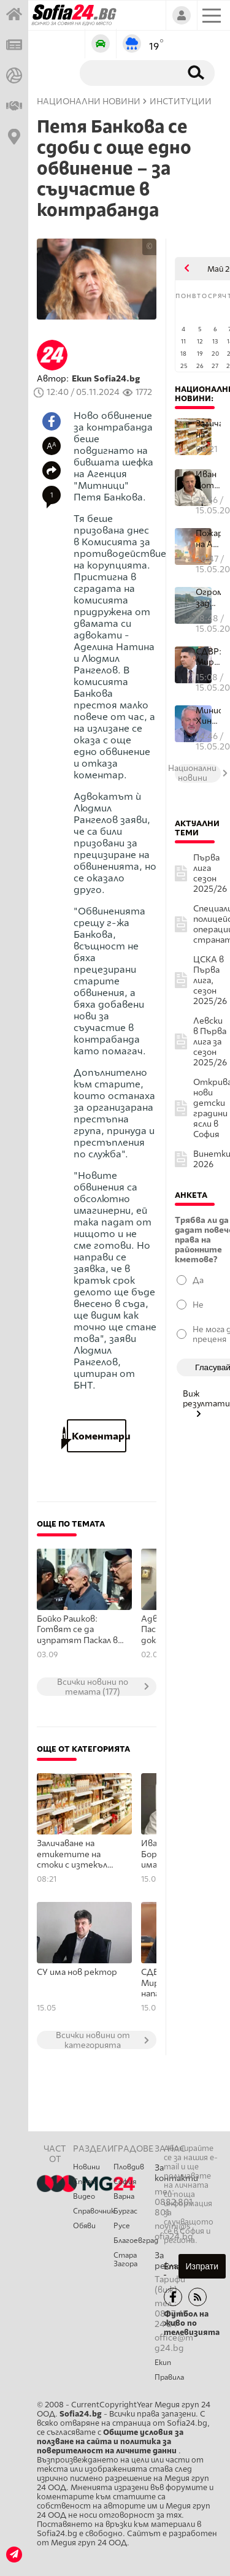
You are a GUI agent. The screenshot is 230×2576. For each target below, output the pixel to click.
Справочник (93, 2211)
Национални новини (88, 101)
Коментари (97, 1436)
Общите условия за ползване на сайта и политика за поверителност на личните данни (110, 2441)
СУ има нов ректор (77, 1972)
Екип (163, 2362)
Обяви (84, 2225)
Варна (123, 2196)
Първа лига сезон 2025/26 (210, 873)
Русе (121, 2225)
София (124, 2181)
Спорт (85, 2181)
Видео (84, 2196)
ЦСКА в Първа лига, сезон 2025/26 (210, 980)
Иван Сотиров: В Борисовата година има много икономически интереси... (208, 480)
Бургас (125, 2211)
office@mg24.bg (174, 2343)
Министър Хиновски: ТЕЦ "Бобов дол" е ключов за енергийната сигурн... (208, 716)
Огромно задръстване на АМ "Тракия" (208, 597)
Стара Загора (125, 2259)
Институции (181, 101)
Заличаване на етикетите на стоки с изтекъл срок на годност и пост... (208, 429)
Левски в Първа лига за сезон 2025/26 (210, 1042)
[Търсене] (128, 72)
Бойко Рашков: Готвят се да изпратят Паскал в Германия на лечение (80, 1630)
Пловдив (128, 2167)
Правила (169, 2377)
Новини (86, 2167)
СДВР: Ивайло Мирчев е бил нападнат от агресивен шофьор (208, 657)
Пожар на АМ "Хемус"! (208, 539)
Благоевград (133, 2240)
